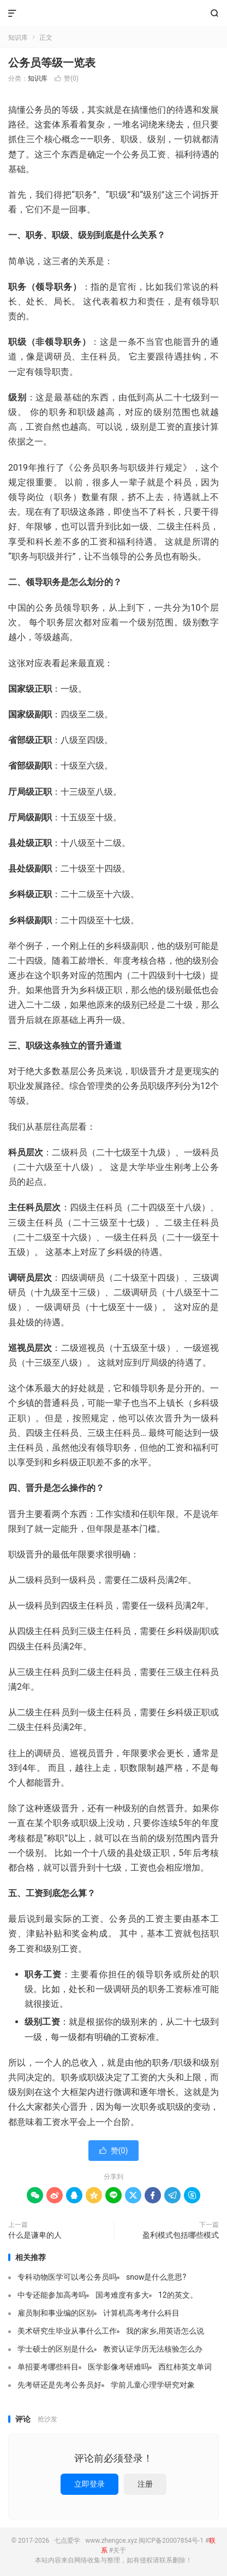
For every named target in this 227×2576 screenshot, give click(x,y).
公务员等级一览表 (51, 62)
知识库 (18, 37)
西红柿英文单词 (185, 2366)
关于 (119, 2550)
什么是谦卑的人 (35, 2235)
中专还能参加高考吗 (51, 2295)
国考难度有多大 (122, 2295)
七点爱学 (113, 13)
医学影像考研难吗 (118, 2366)
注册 (145, 2484)
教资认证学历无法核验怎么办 (152, 2348)
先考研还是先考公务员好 (59, 2384)
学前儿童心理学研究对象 (153, 2384)
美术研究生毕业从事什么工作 (67, 2331)
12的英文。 (178, 2295)
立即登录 (89, 2484)
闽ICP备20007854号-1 (171, 2540)
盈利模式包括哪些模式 (180, 2235)
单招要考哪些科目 (48, 2366)
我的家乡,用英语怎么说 (165, 2331)
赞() (67, 78)
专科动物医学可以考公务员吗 (67, 2277)
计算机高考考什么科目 (141, 2313)
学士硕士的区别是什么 (55, 2348)
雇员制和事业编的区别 (55, 2313)
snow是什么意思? (156, 2277)
